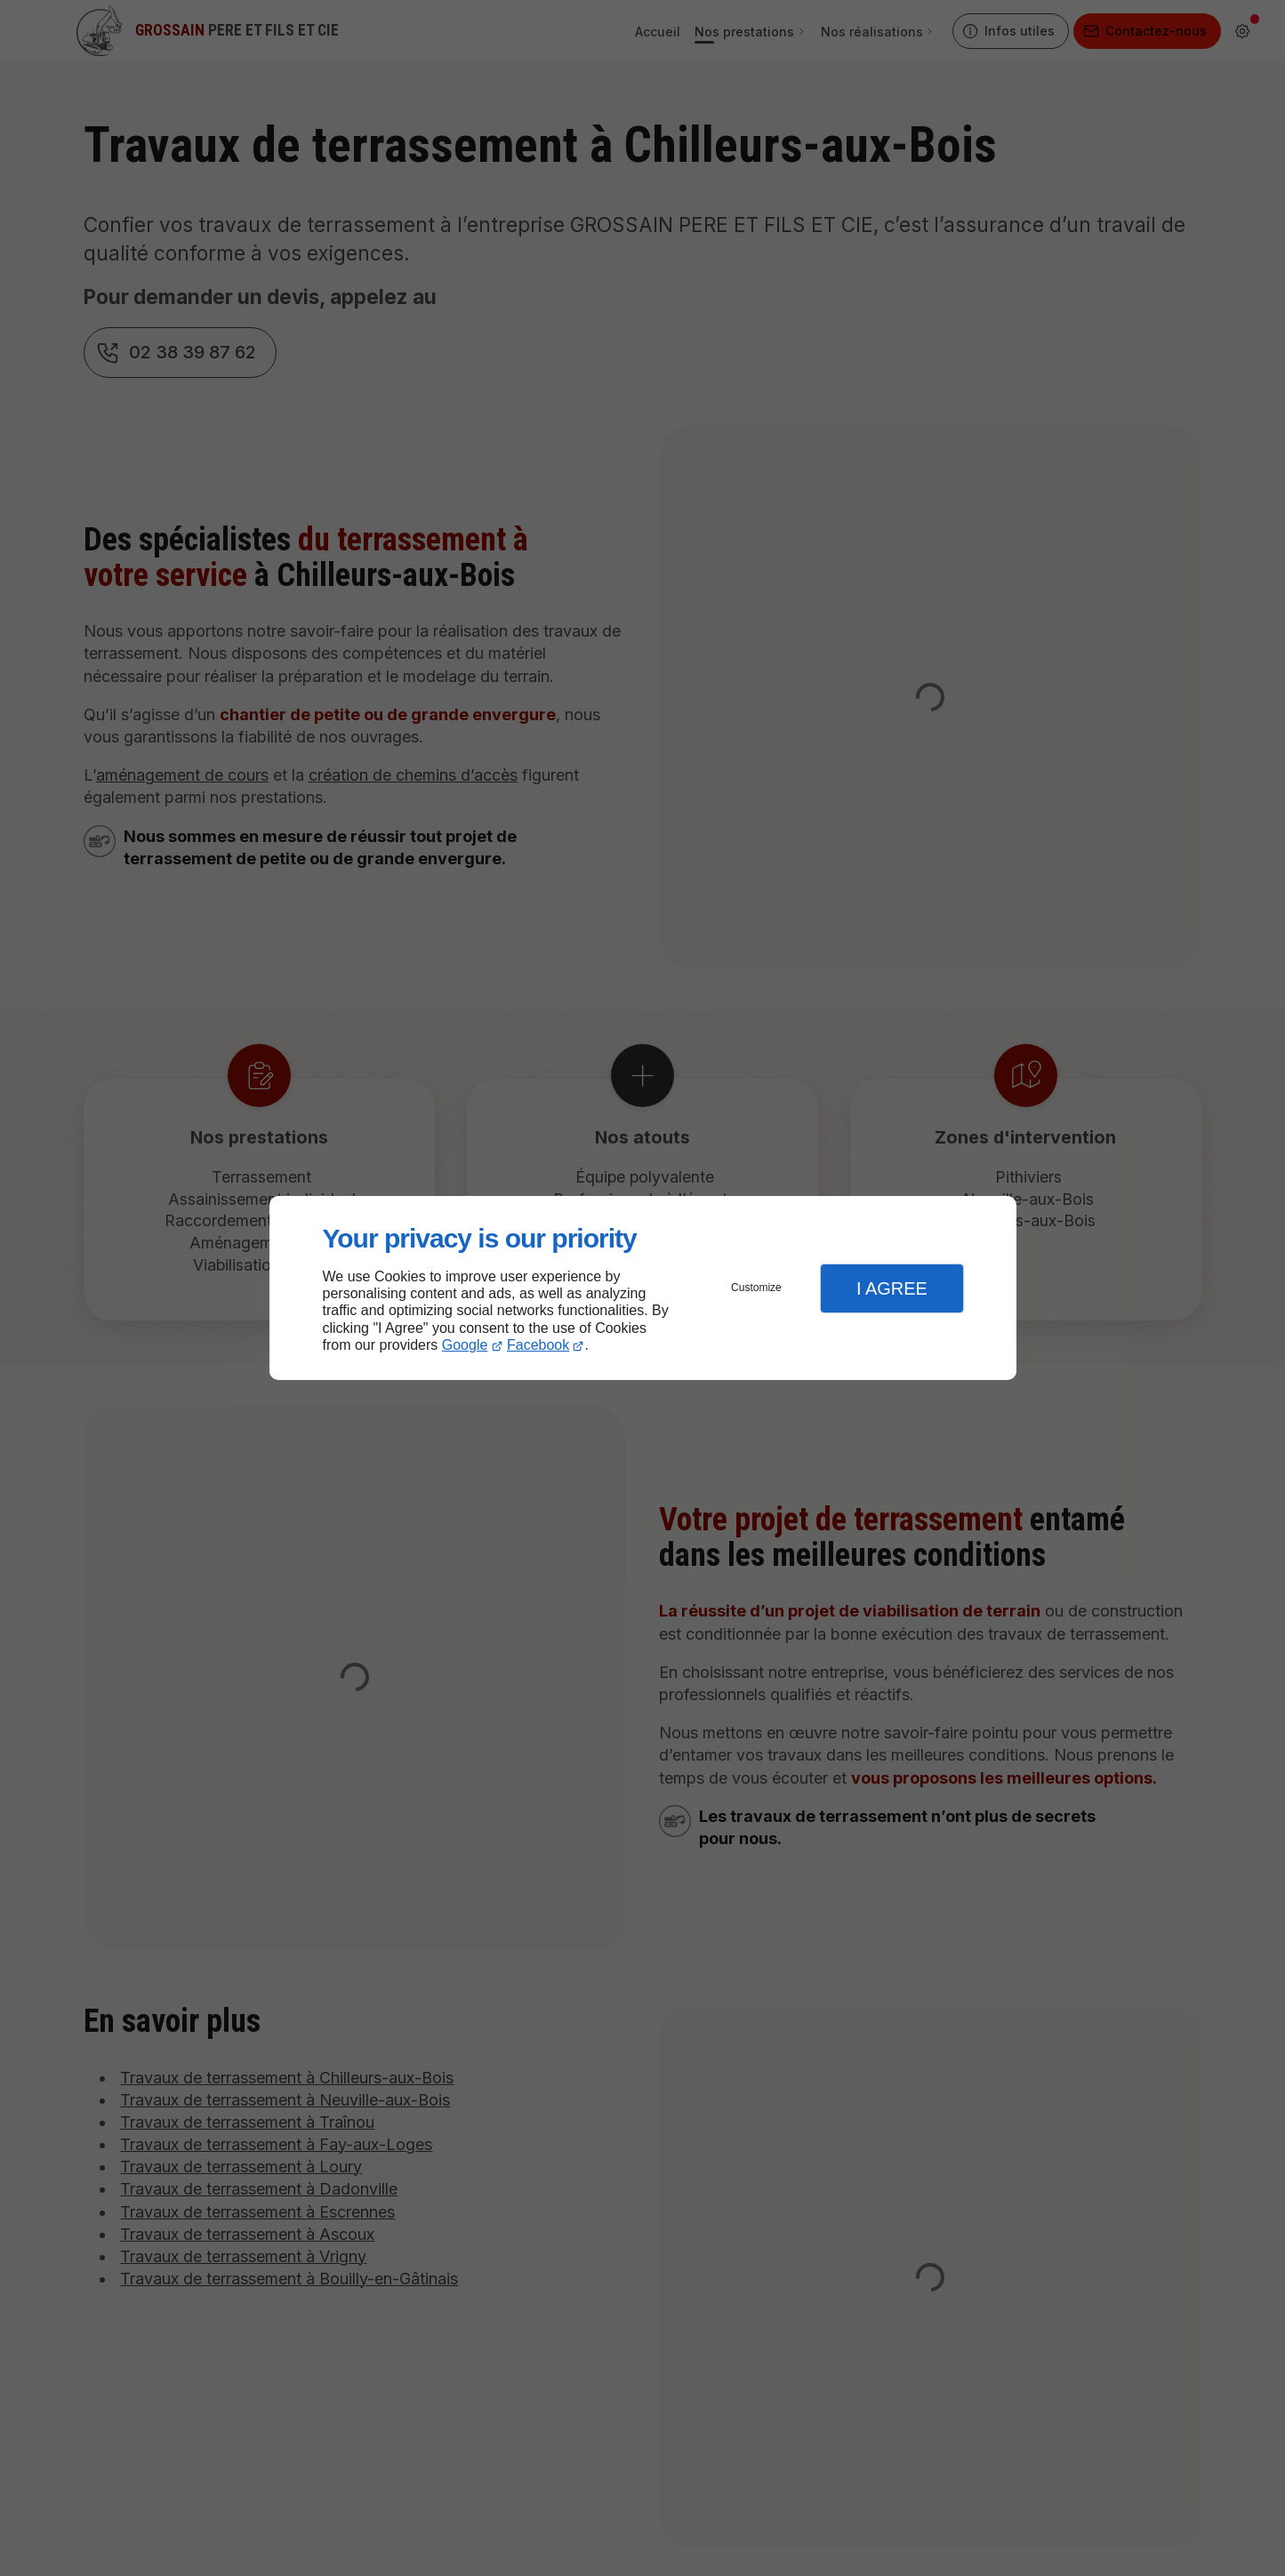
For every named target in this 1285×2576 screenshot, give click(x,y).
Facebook (538, 1344)
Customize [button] (756, 1287)
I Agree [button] (892, 1288)
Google (465, 1344)
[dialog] (642, 1288)
